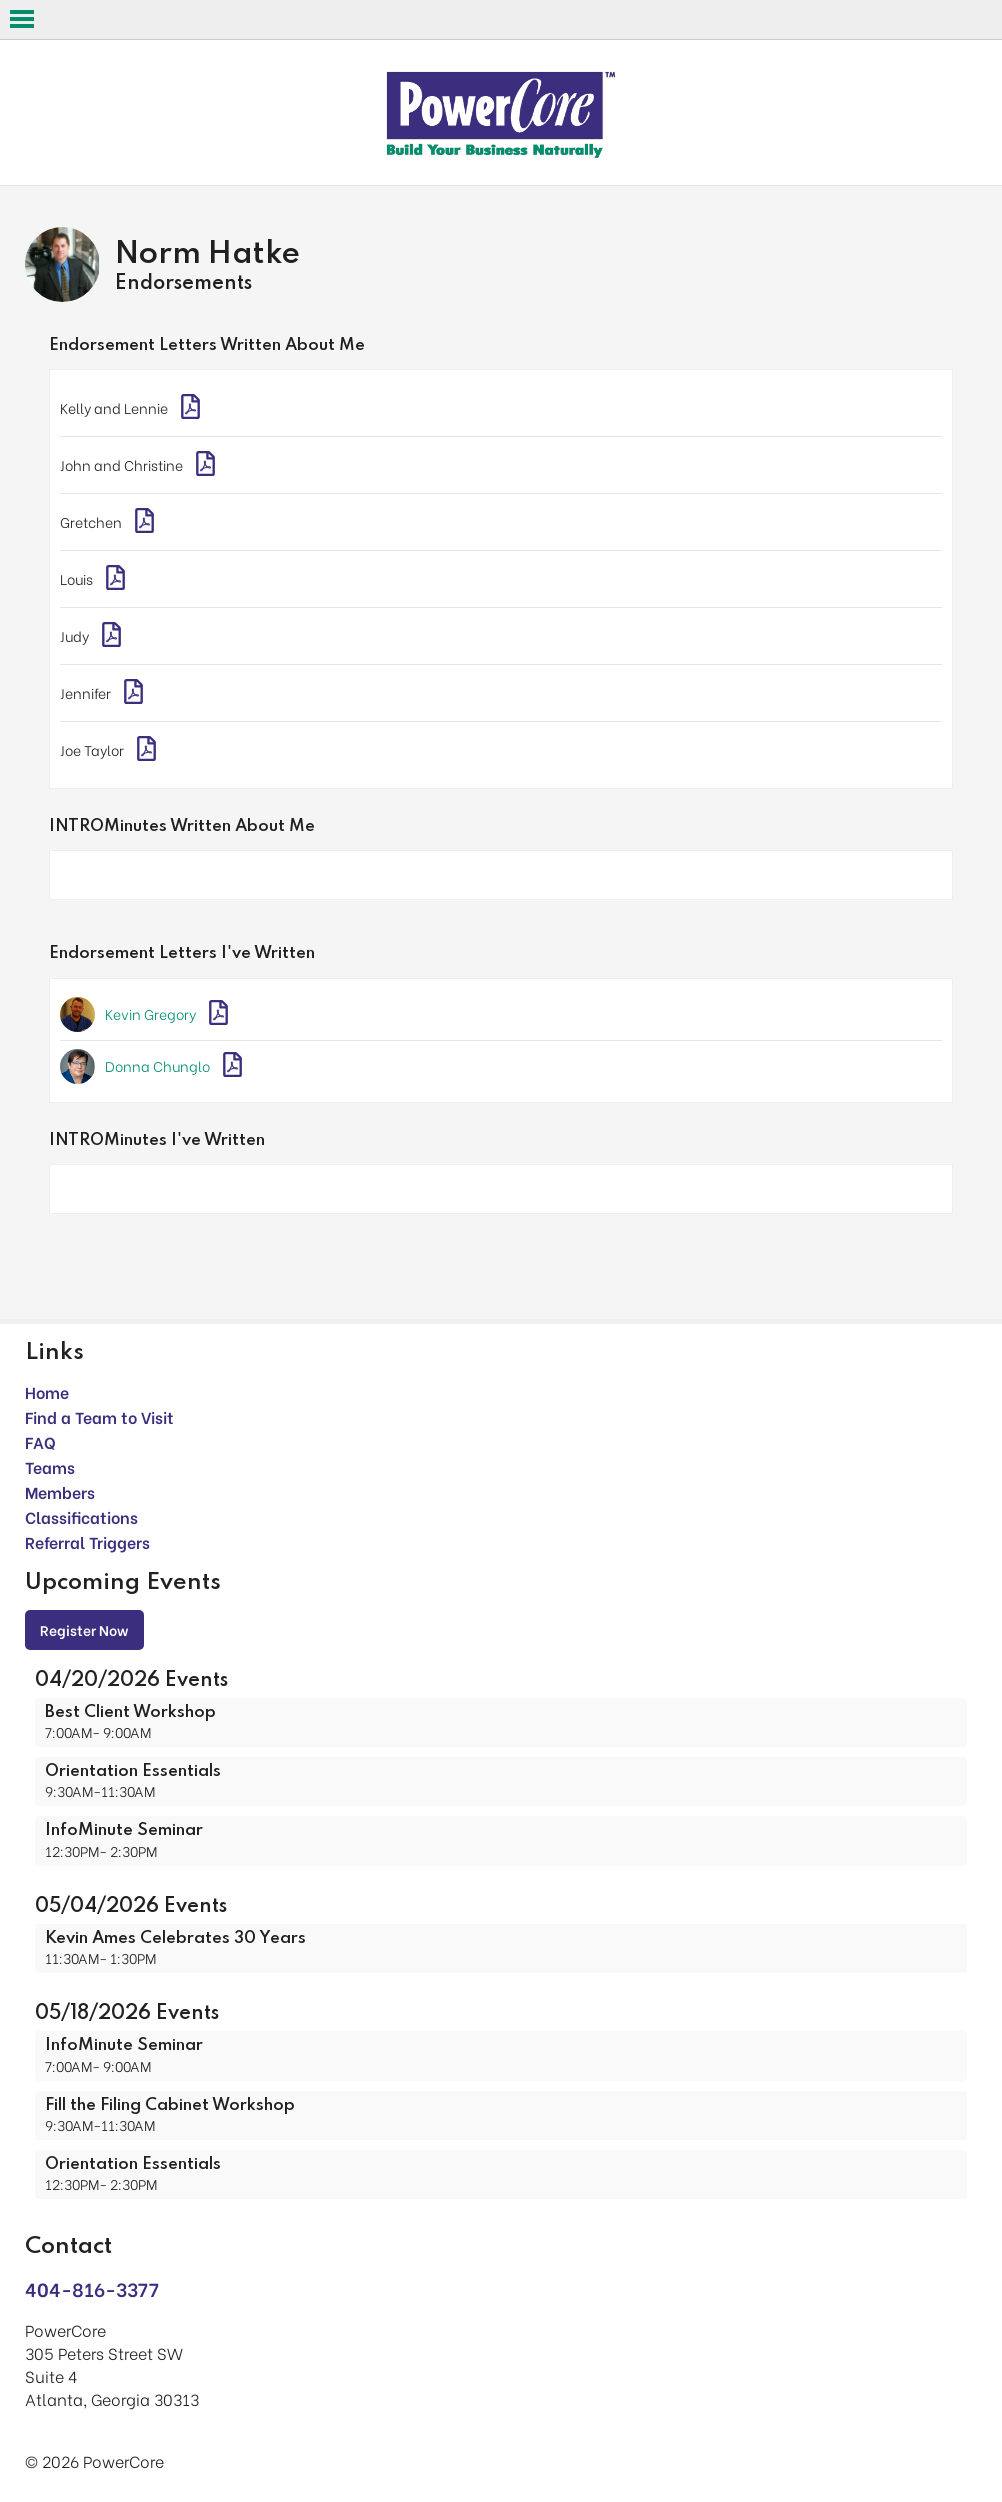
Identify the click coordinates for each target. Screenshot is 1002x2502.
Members (60, 1491)
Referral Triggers (87, 1541)
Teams (50, 1466)
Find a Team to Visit (99, 1416)
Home (47, 1391)
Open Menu (22, 19)
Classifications (81, 1516)
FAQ (40, 1441)
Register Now (84, 1629)
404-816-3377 (92, 2288)
